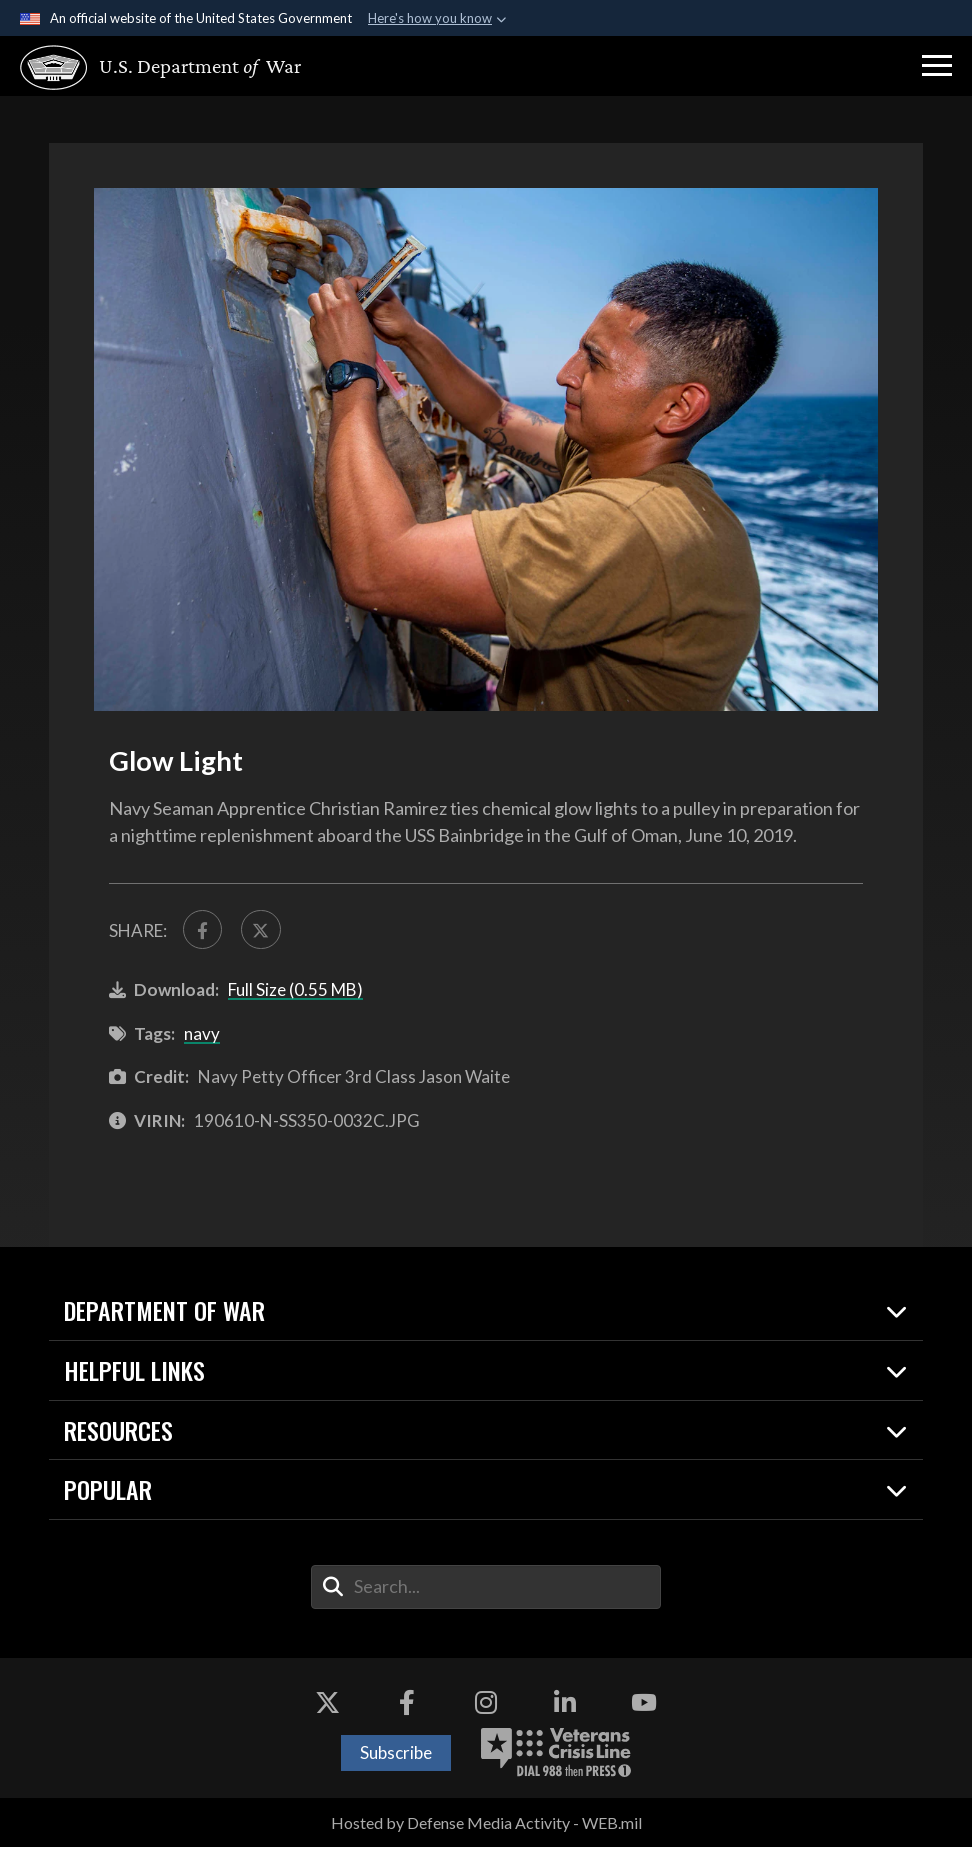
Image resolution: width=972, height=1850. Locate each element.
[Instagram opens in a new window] (486, 1706)
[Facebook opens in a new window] (407, 1706)
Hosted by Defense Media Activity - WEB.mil (486, 1825)
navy (202, 1036)
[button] (937, 66)
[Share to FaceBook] (204, 931)
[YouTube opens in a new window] (644, 1706)
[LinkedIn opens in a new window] (565, 1706)
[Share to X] (265, 931)
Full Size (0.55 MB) (295, 992)
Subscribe (396, 1755)
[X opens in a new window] (328, 1706)
